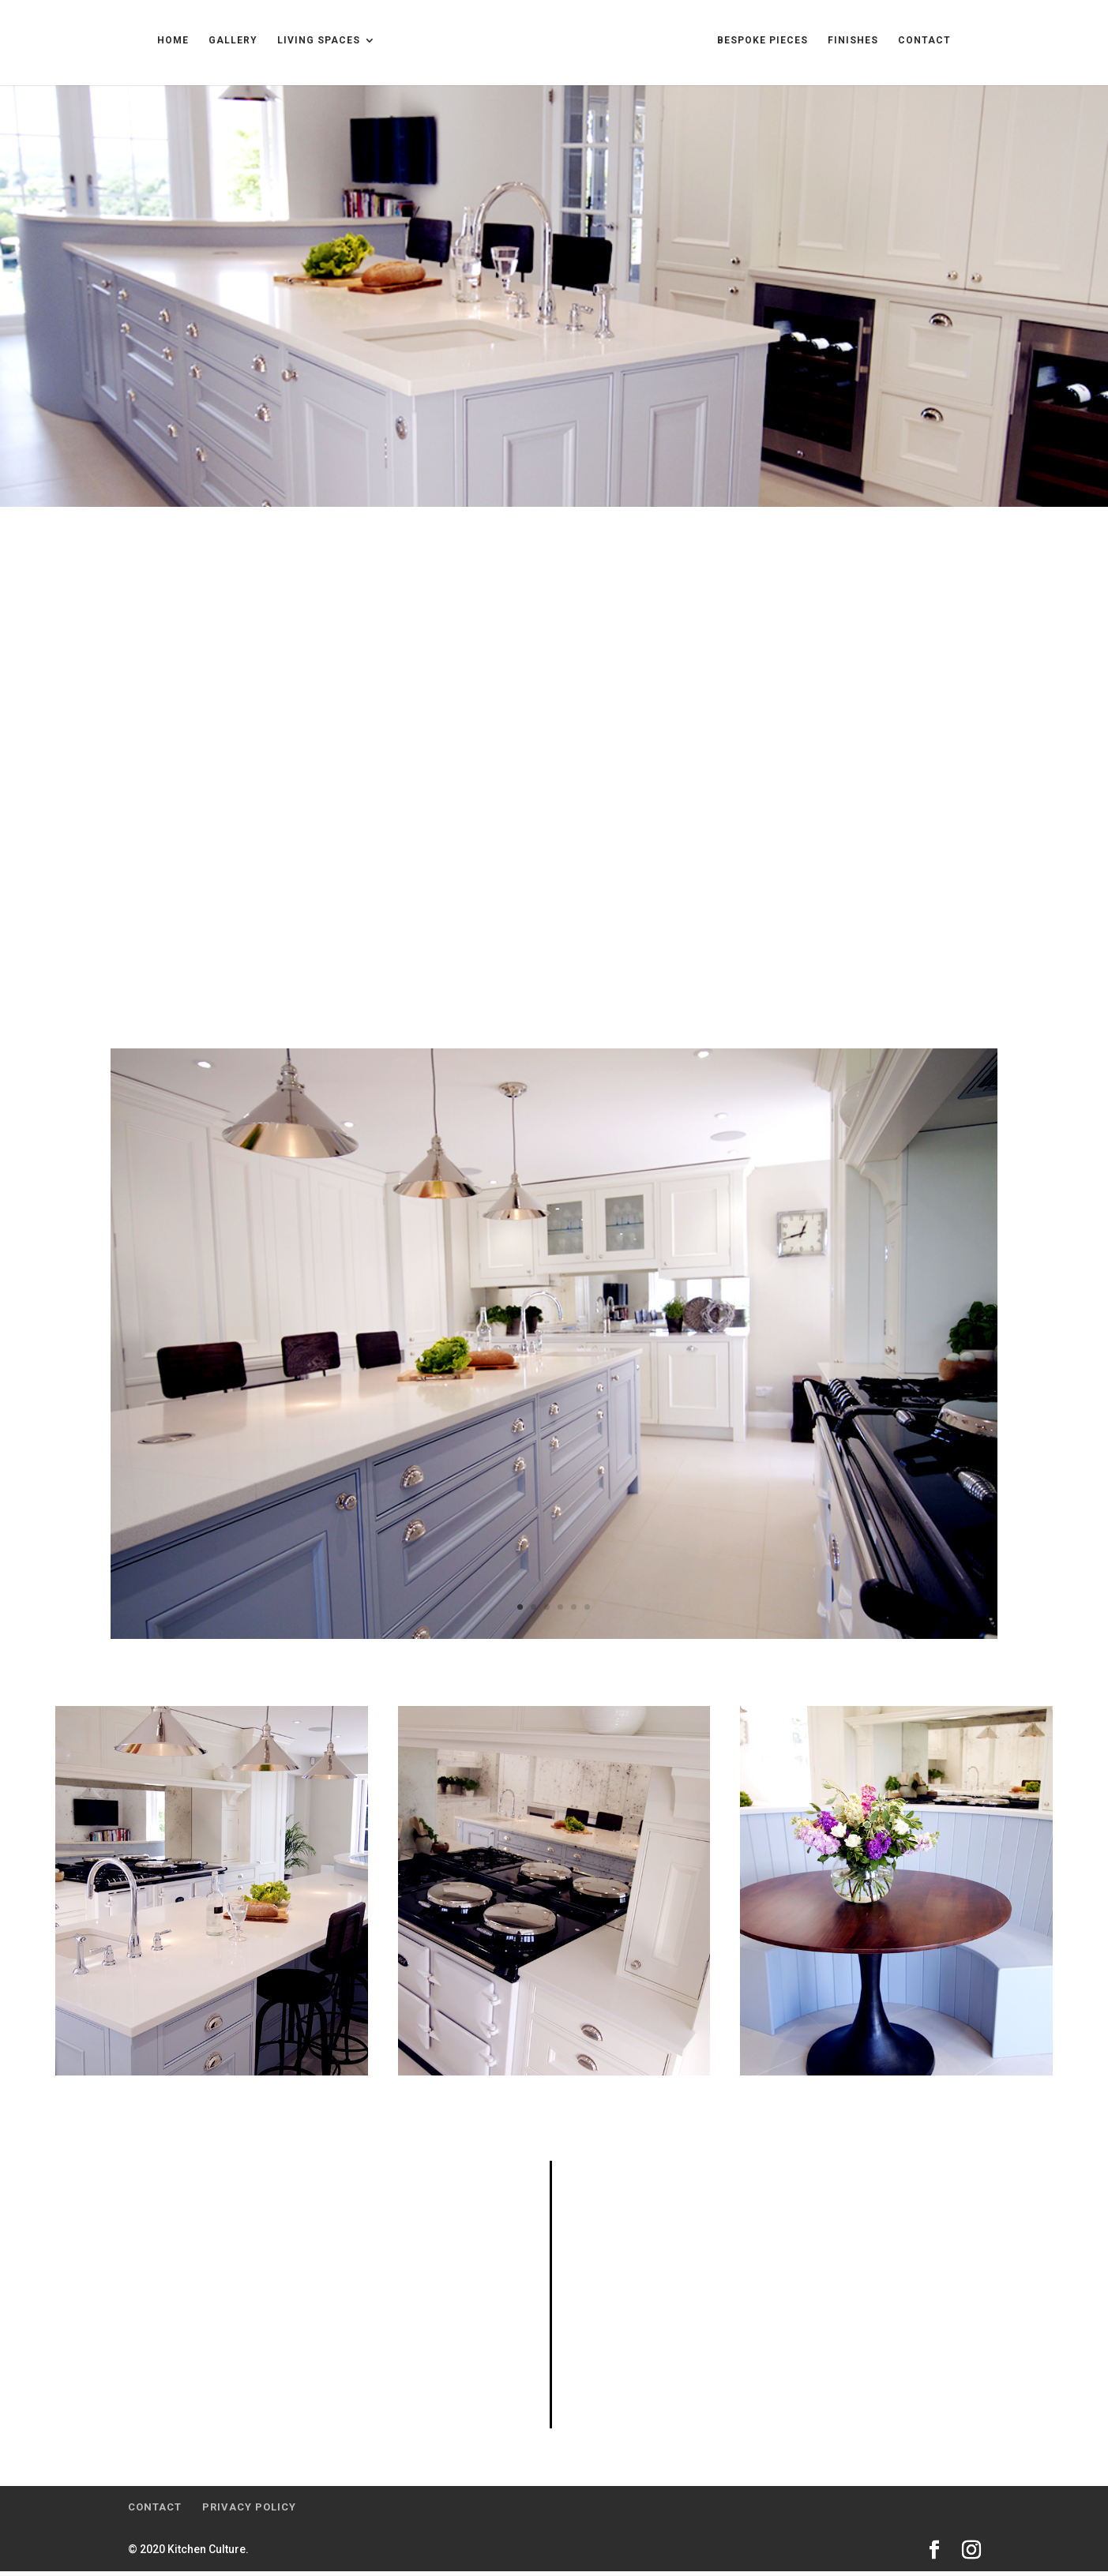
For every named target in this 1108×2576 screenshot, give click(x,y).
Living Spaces (224, 45)
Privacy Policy (249, 2512)
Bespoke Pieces (856, 45)
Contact (1018, 45)
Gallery (139, 45)
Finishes (947, 45)
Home (79, 45)
